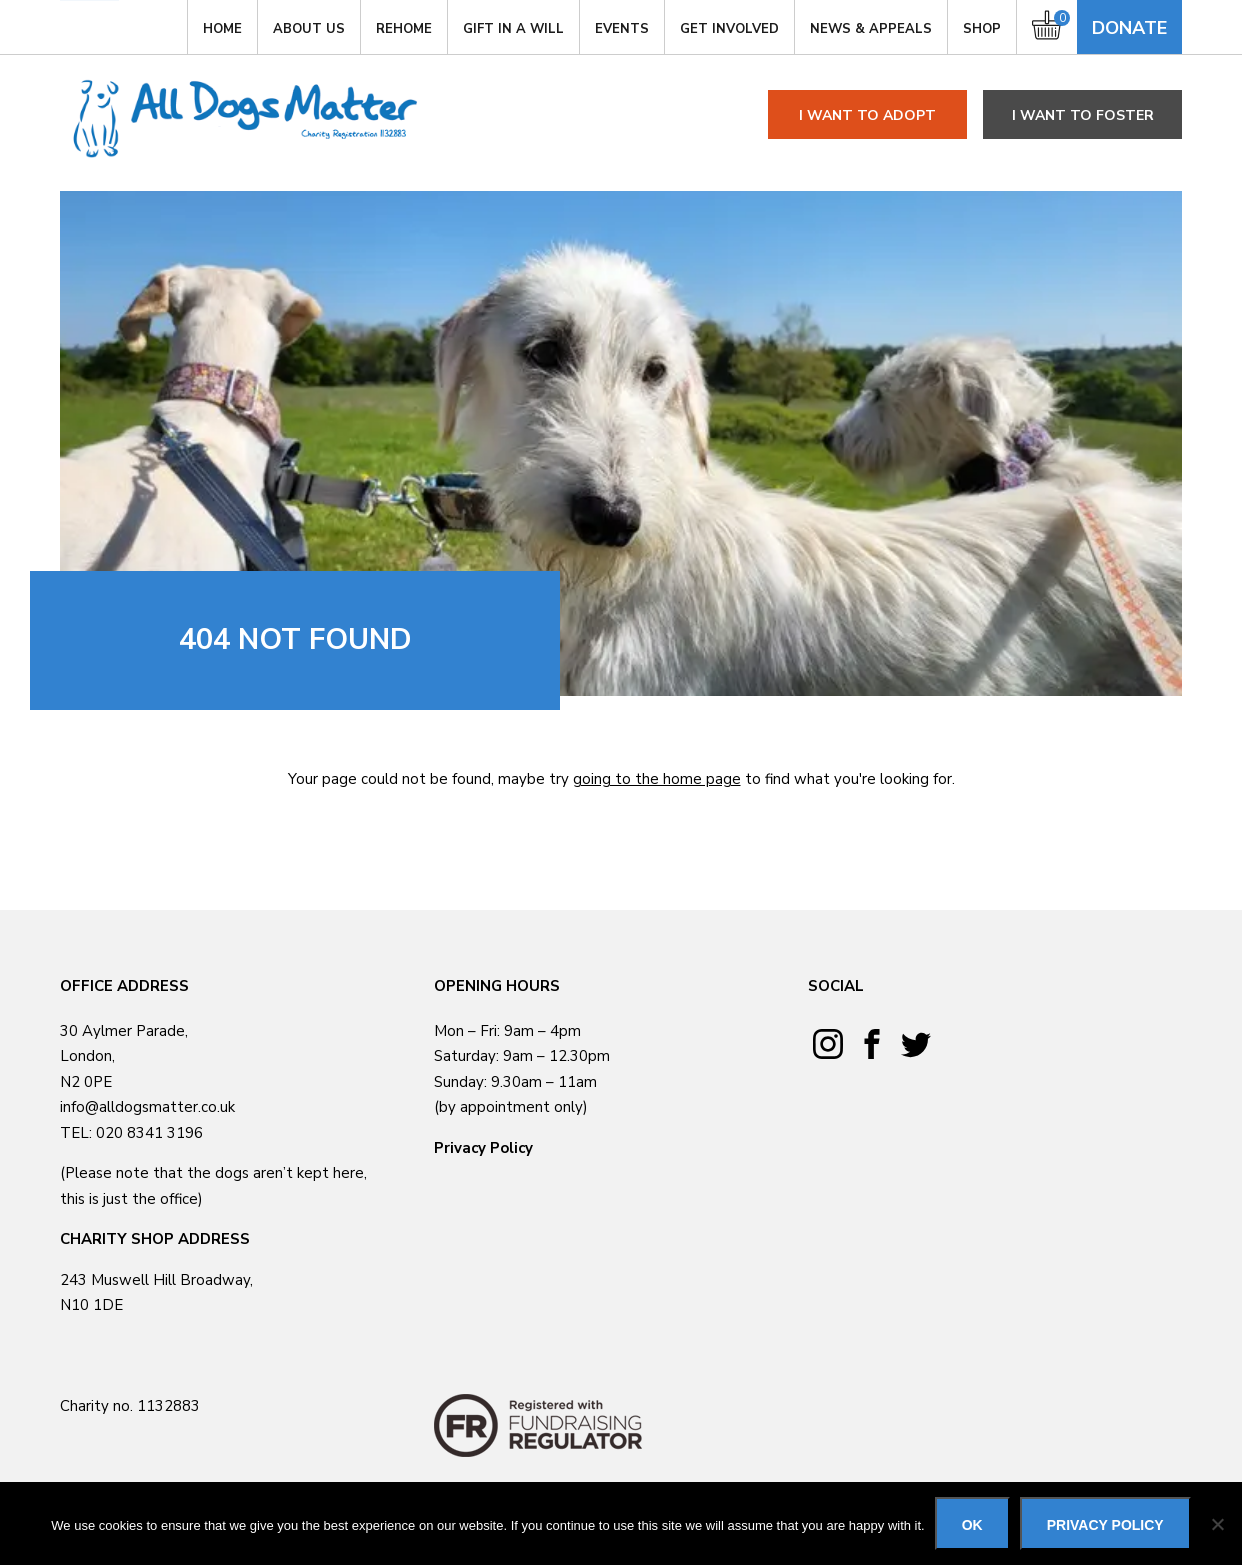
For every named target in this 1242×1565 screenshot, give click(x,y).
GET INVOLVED (729, 29)
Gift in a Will (513, 29)
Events (622, 29)
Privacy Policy (483, 1148)
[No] (1217, 1524)
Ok (972, 1525)
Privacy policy (1105, 1525)
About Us (309, 29)
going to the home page (657, 779)
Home (222, 29)
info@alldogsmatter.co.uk (147, 1107)
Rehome (404, 29)
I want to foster (1083, 115)
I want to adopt (867, 115)
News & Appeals (871, 29)
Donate (1129, 28)
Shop (982, 29)
